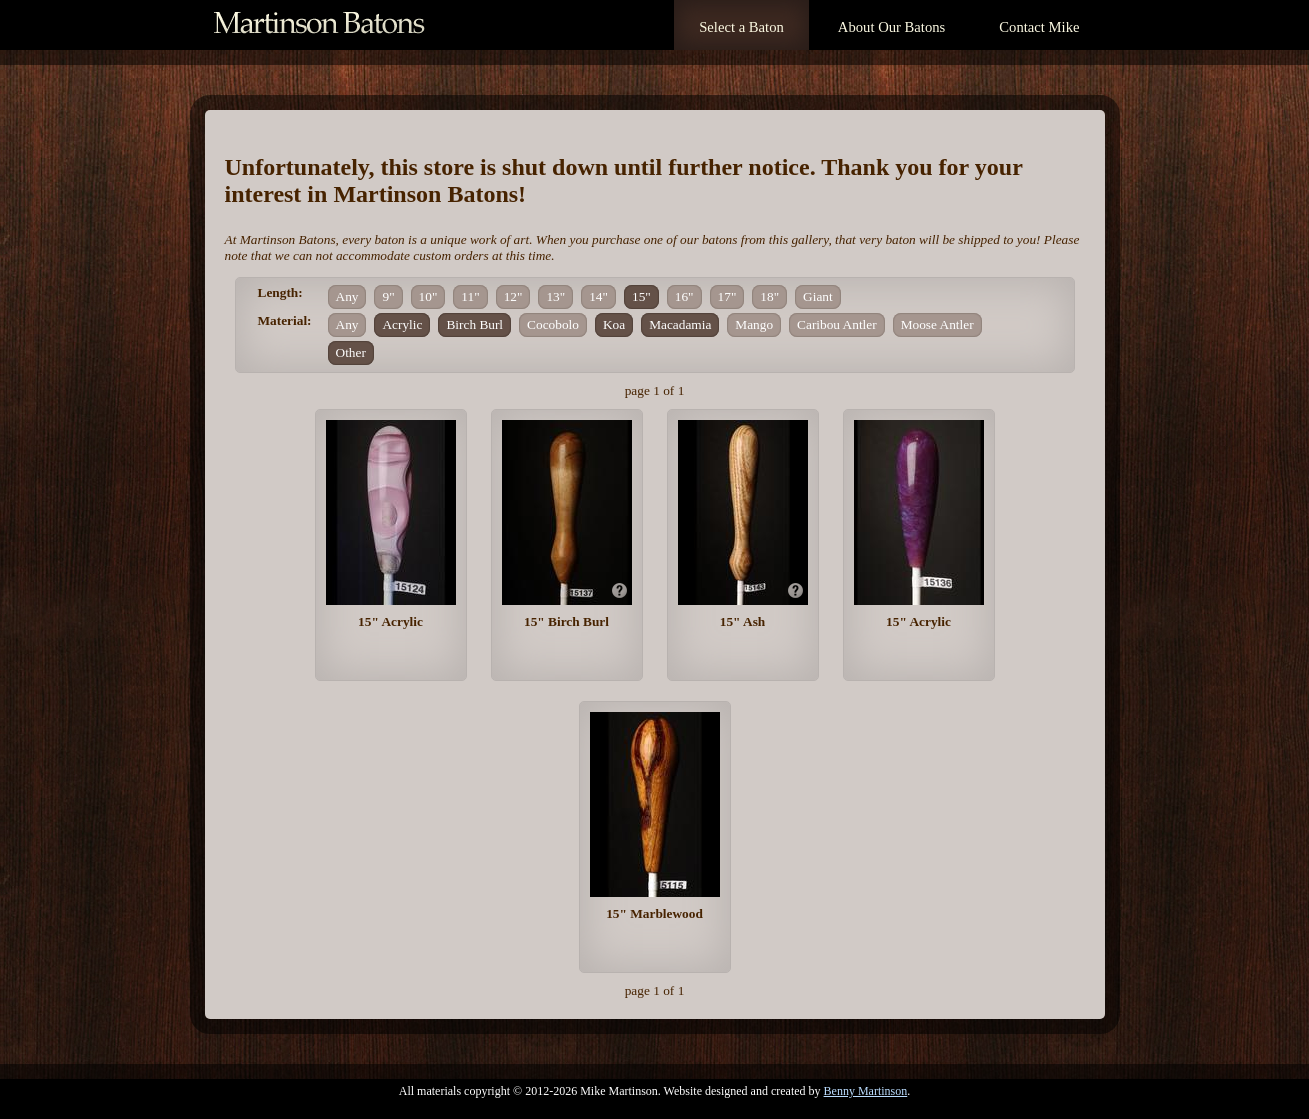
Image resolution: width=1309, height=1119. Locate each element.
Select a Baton (741, 27)
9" (388, 296)
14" (598, 296)
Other (351, 352)
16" (684, 296)
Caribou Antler (837, 324)
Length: (280, 292)
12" (513, 296)
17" (727, 296)
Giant (818, 296)
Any (347, 296)
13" (555, 296)
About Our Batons (891, 27)
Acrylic (402, 324)
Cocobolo (553, 324)
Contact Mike (1039, 27)
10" (428, 296)
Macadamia (680, 324)
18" (769, 296)
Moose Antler (937, 324)
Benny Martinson (866, 1091)
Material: (285, 320)
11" (470, 296)
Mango (754, 324)
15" (641, 296)
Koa (614, 324)
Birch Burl (474, 324)
